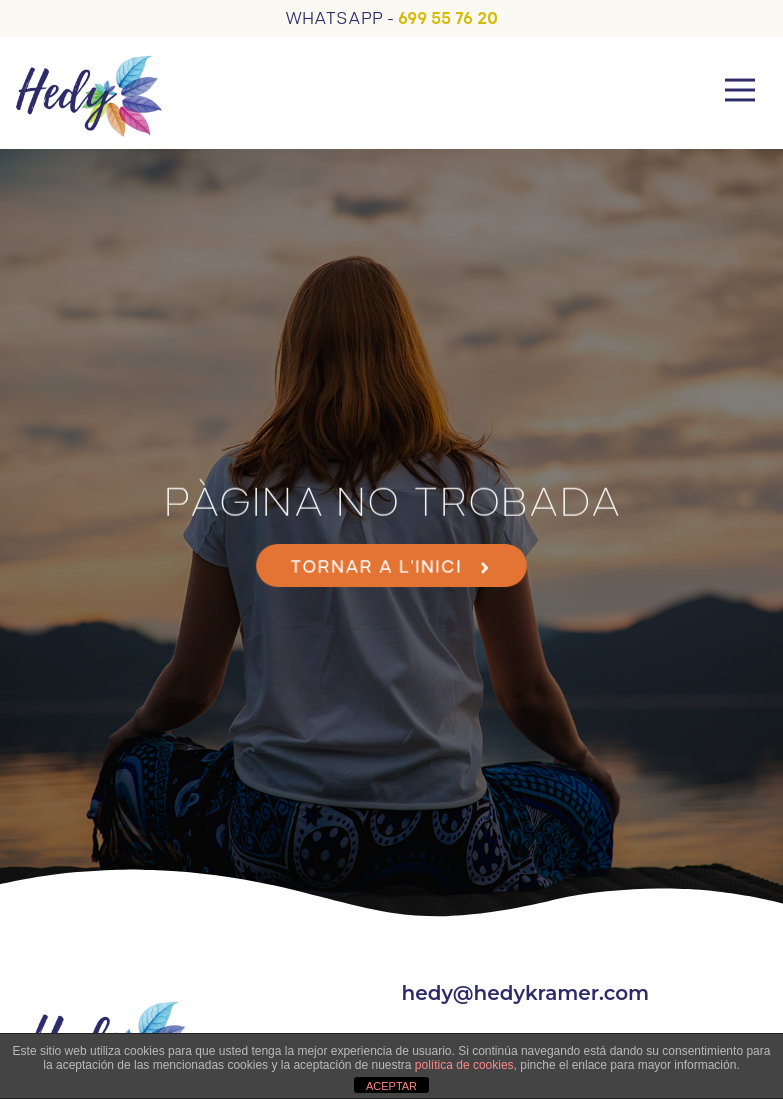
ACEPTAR (391, 1086)
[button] (740, 93)
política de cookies (464, 1065)
